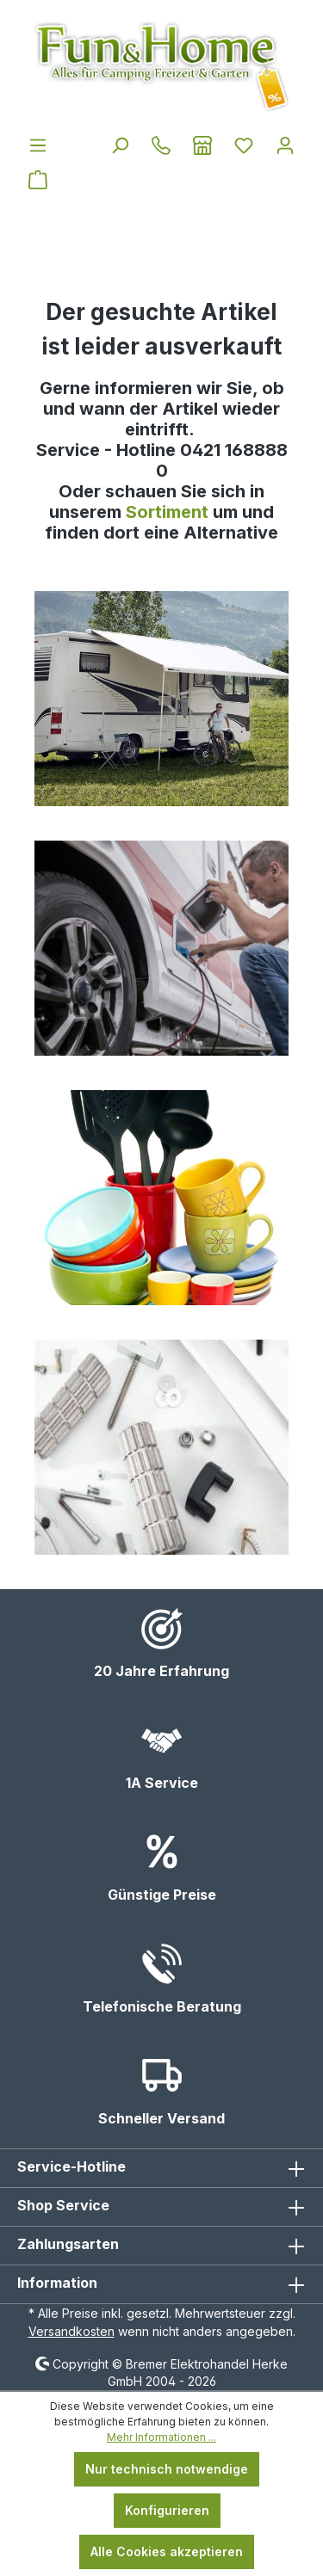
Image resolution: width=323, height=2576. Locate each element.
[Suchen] (119, 145)
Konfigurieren (167, 2510)
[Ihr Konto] (285, 145)
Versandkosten (71, 2331)
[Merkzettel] (243, 145)
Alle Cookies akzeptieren (166, 2551)
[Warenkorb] (38, 180)
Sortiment (169, 512)
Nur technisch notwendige (166, 2469)
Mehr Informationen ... (161, 2437)
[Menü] (38, 145)
